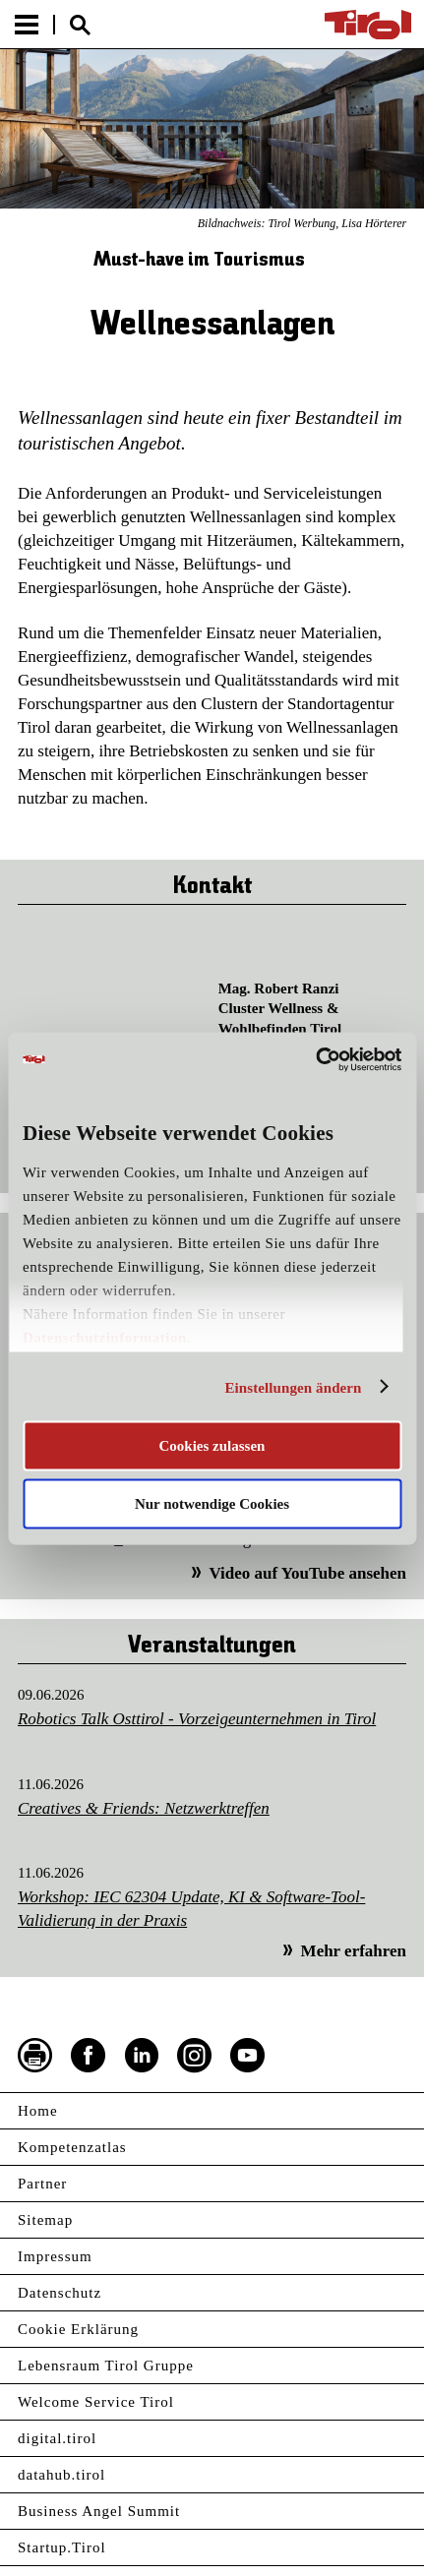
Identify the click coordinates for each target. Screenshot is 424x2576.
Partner (42, 2183)
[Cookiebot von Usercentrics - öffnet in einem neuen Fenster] (315, 1059)
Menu (26, 24)
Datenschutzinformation (105, 1338)
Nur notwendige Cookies (212, 1503)
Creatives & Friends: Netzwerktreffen (144, 1808)
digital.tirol (57, 2438)
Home (38, 2111)
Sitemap (45, 2220)
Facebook (88, 2055)
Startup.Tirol (62, 2547)
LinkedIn (141, 2055)
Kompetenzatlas (72, 2147)
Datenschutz (59, 2293)
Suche (79, 25)
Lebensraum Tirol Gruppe (106, 2365)
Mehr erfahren (353, 1951)
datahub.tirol (61, 2475)
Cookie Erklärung (78, 2329)
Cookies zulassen (212, 1446)
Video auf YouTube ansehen (307, 1573)
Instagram (194, 2055)
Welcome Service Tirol (96, 2402)
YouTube (248, 2055)
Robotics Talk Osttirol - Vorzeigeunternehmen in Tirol (197, 1718)
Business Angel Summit (99, 2511)
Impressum (55, 2256)
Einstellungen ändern (292, 1387)
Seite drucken (35, 2055)
